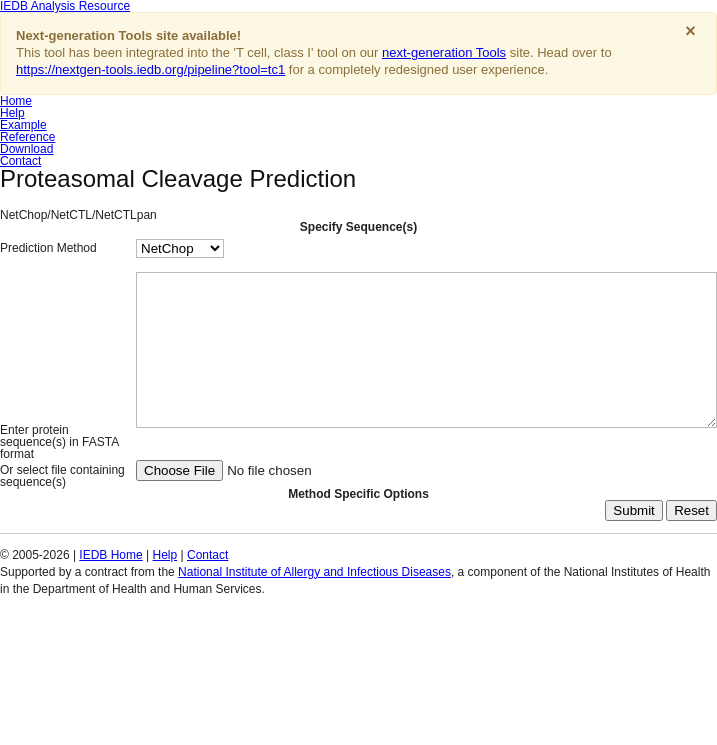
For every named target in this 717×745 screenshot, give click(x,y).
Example (23, 125)
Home (16, 101)
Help (12, 113)
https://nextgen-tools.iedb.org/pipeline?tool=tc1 (150, 69)
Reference (27, 137)
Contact (20, 161)
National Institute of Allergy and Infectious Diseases (314, 651)
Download (26, 149)
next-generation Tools (444, 52)
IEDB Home (110, 634)
